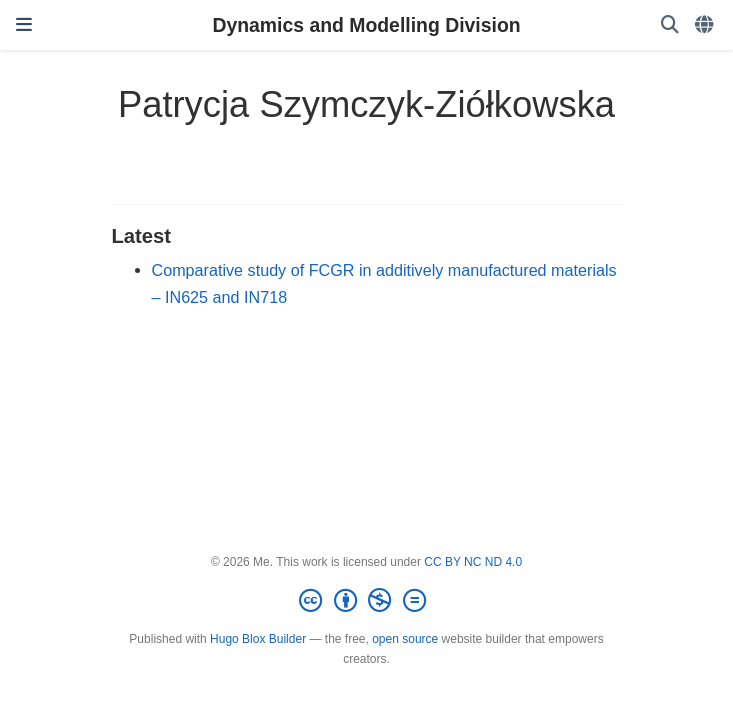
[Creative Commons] (366, 601)
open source (405, 639)
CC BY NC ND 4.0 (473, 562)
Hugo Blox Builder (258, 639)
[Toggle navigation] (24, 25)
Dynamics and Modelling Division (366, 25)
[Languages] (706, 25)
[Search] (670, 25)
